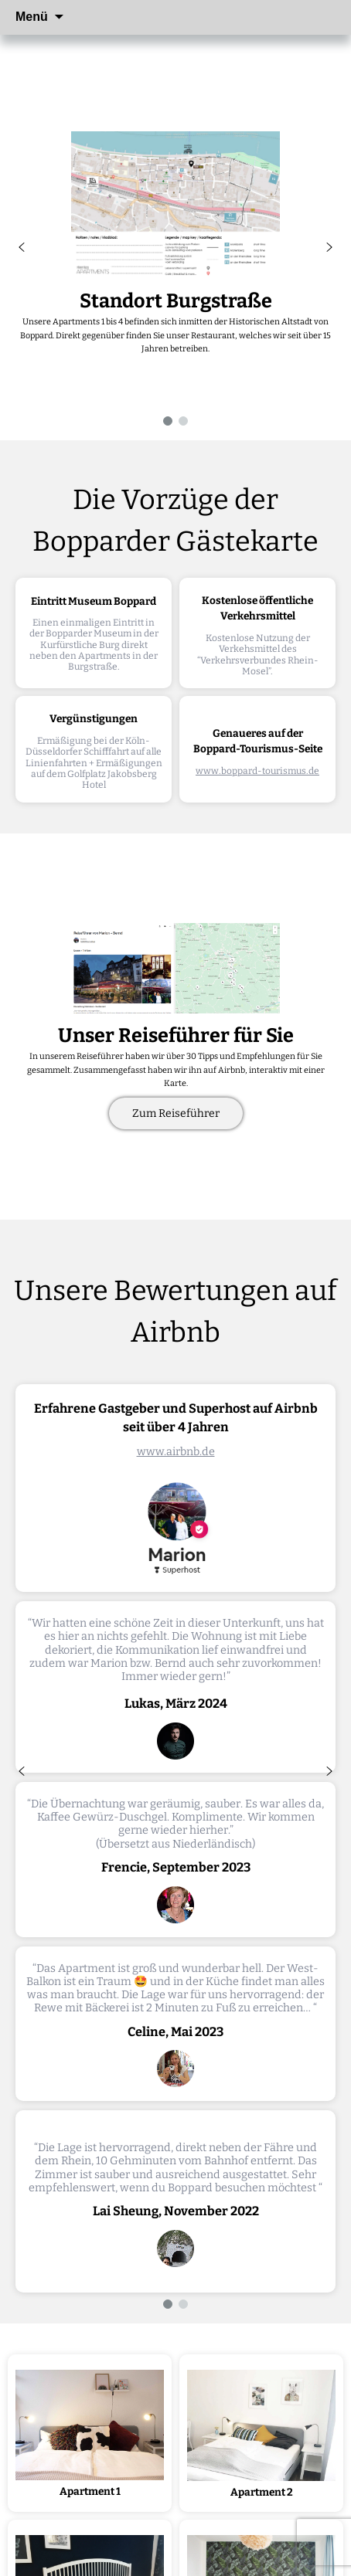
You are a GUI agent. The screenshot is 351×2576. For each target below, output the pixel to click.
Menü (31, 16)
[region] (175, 247)
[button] (21, 247)
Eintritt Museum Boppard (93, 601)
